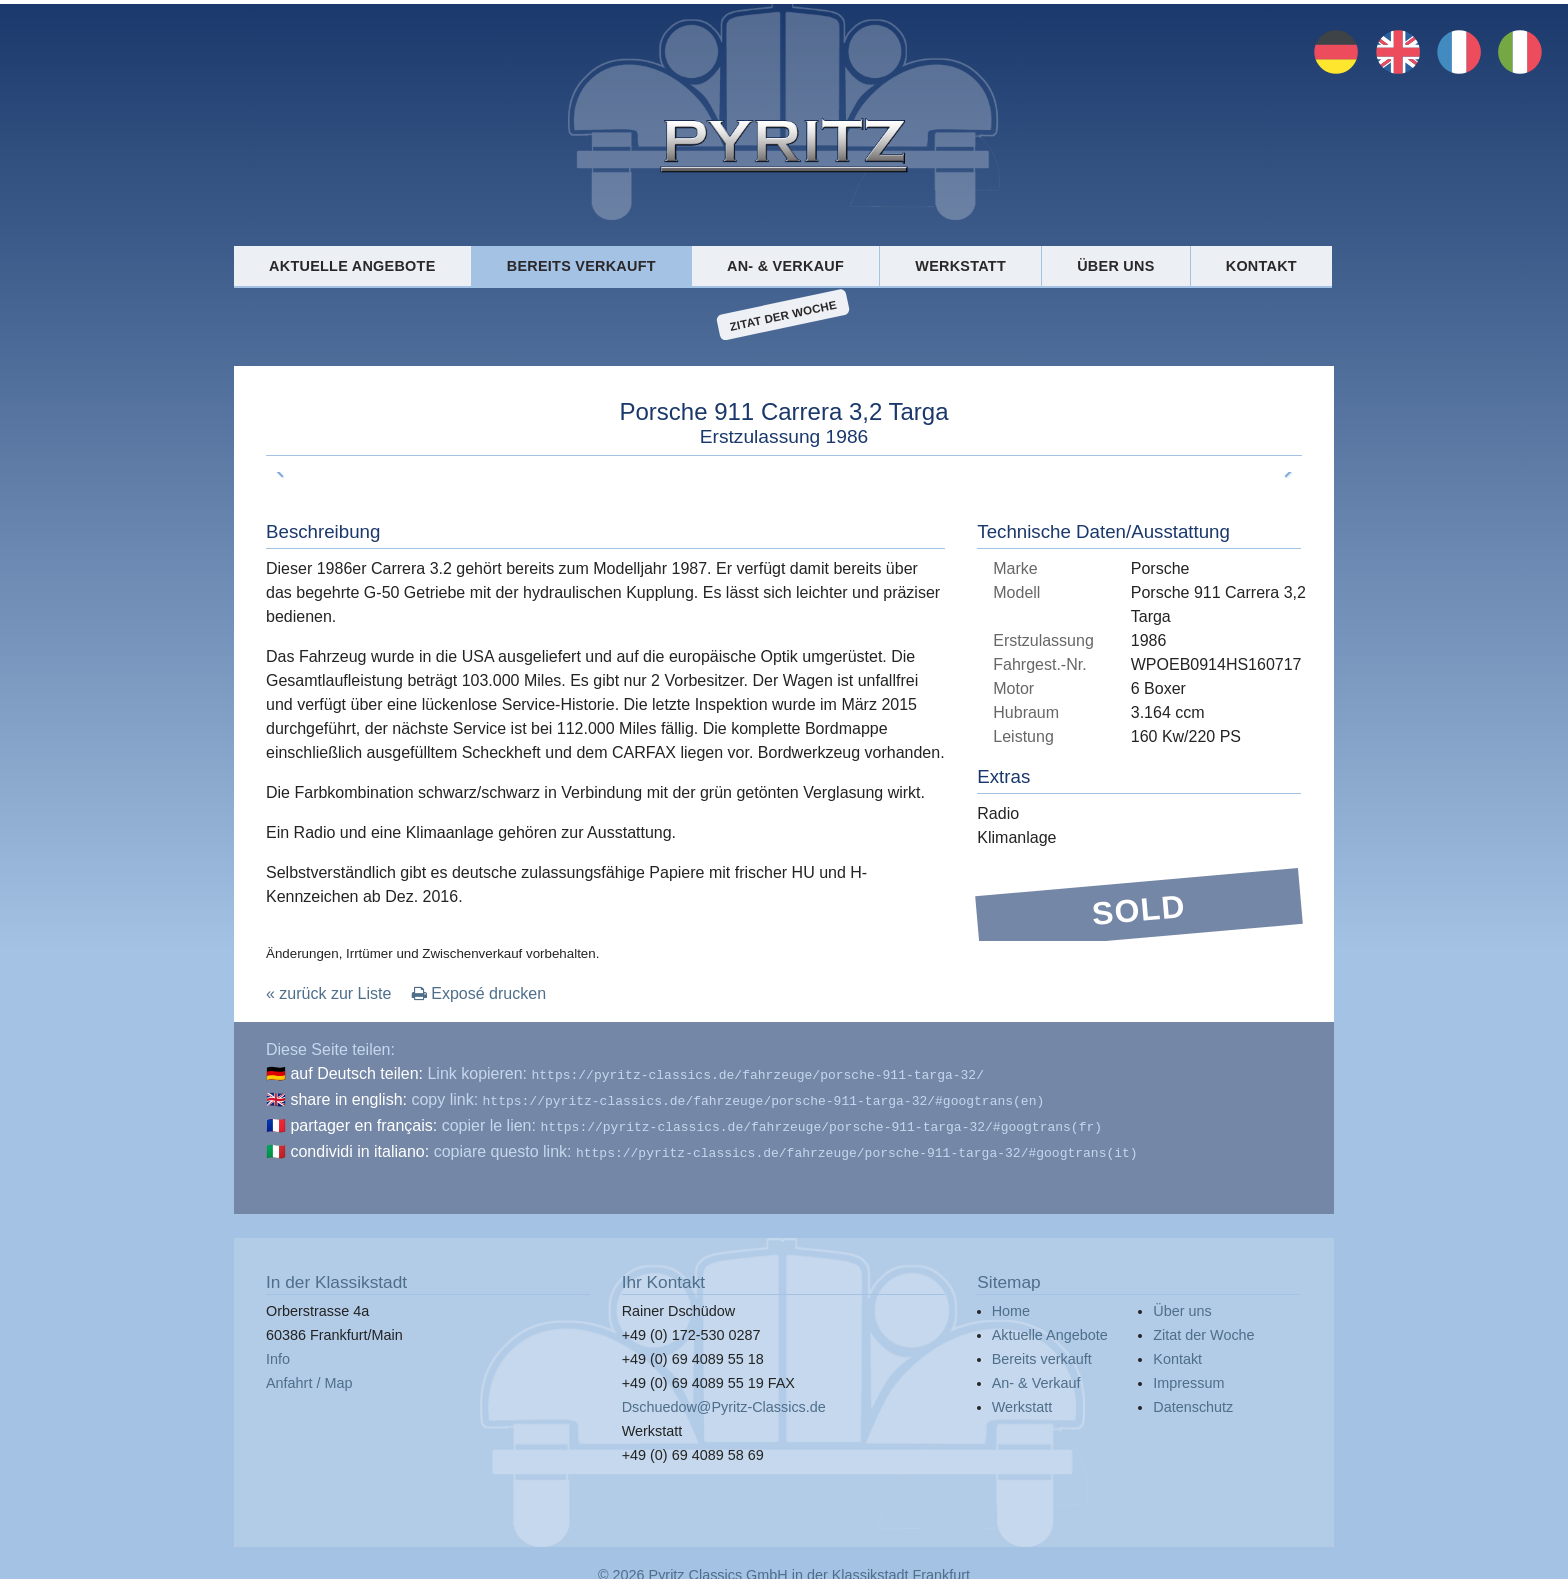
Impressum (1188, 1375)
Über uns (1115, 266)
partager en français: (363, 1121)
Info (278, 1351)
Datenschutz (1193, 1399)
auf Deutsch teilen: (356, 1073)
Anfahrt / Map (309, 1375)
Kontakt (1261, 266)
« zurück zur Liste (328, 993)
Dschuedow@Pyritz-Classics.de (724, 1399)
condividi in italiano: (359, 1145)
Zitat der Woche (783, 315)
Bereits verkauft (581, 266)
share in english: (348, 1097)
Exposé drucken (479, 993)
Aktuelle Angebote (352, 266)
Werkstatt (960, 266)
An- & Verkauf (785, 266)
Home (1011, 1303)
